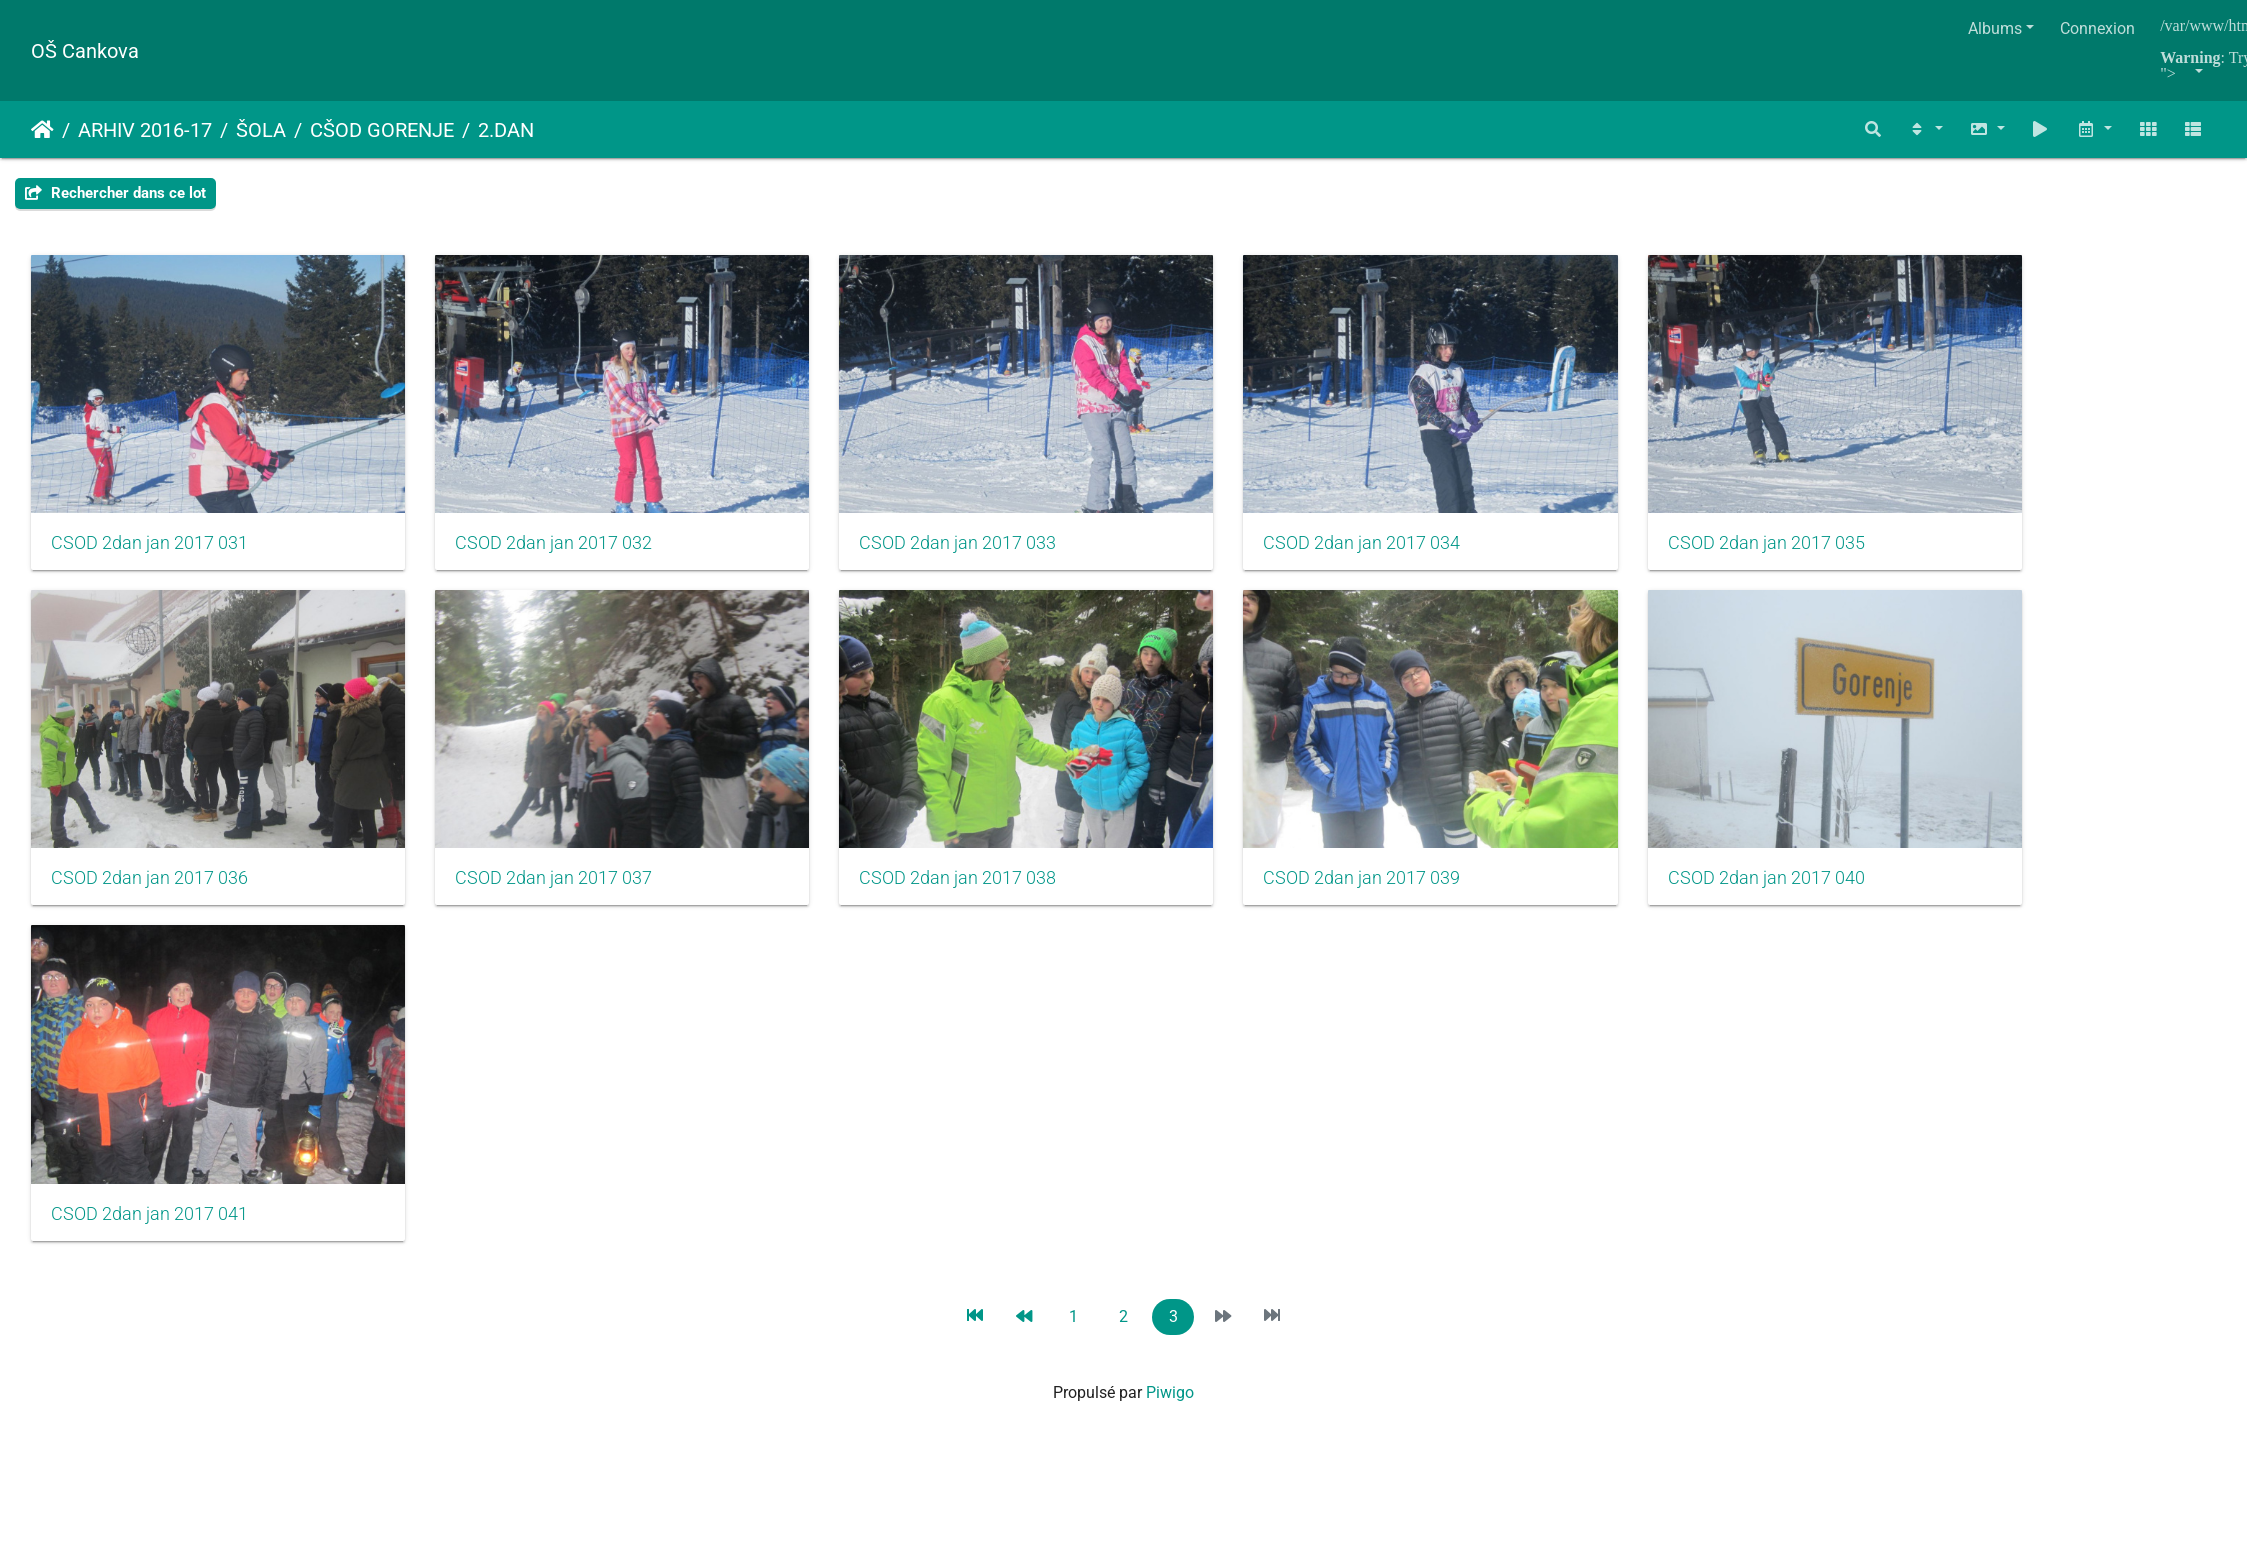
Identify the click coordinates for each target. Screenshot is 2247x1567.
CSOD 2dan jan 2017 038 (895, 835)
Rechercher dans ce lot (115, 193)
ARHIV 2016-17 (145, 130)
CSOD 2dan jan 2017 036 (149, 835)
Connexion (2097, 28)
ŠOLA (261, 130)
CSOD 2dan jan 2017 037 (522, 835)
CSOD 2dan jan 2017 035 (1641, 521)
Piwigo (1170, 1327)
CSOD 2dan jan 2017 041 (149, 1149)
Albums (1995, 28)
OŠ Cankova (85, 51)
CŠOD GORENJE (382, 130)
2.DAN (506, 130)
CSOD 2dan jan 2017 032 (522, 521)
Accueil (42, 130)
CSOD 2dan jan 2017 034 (1268, 521)
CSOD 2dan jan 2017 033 (895, 521)
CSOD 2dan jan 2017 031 (149, 521)
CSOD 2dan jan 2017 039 (1268, 835)
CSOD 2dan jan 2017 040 (1641, 835)
